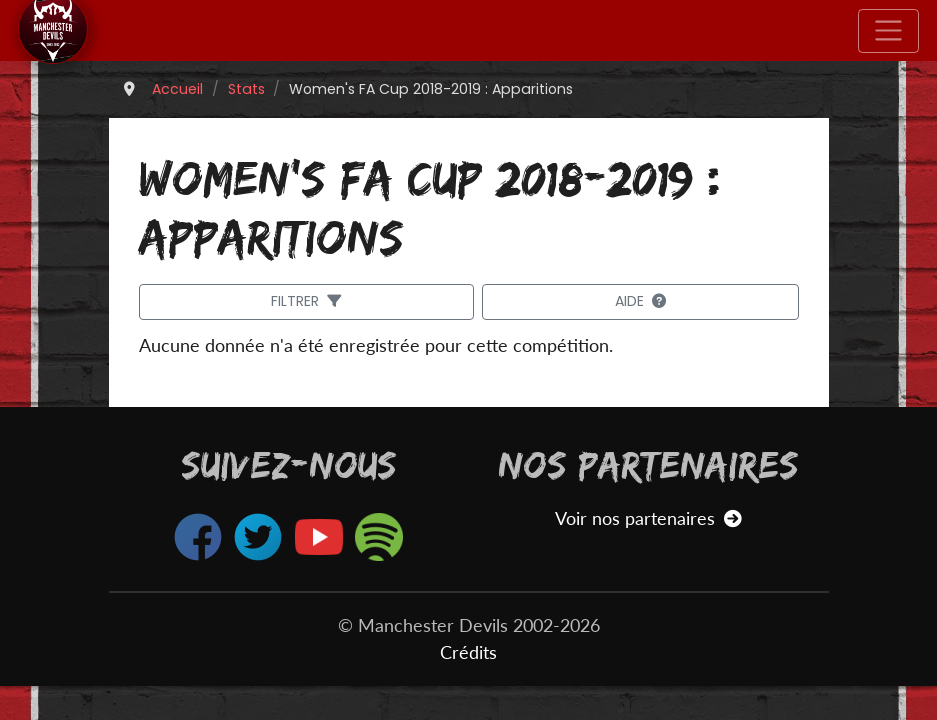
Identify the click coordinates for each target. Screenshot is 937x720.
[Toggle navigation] (888, 31)
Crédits (468, 652)
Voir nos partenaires (648, 518)
